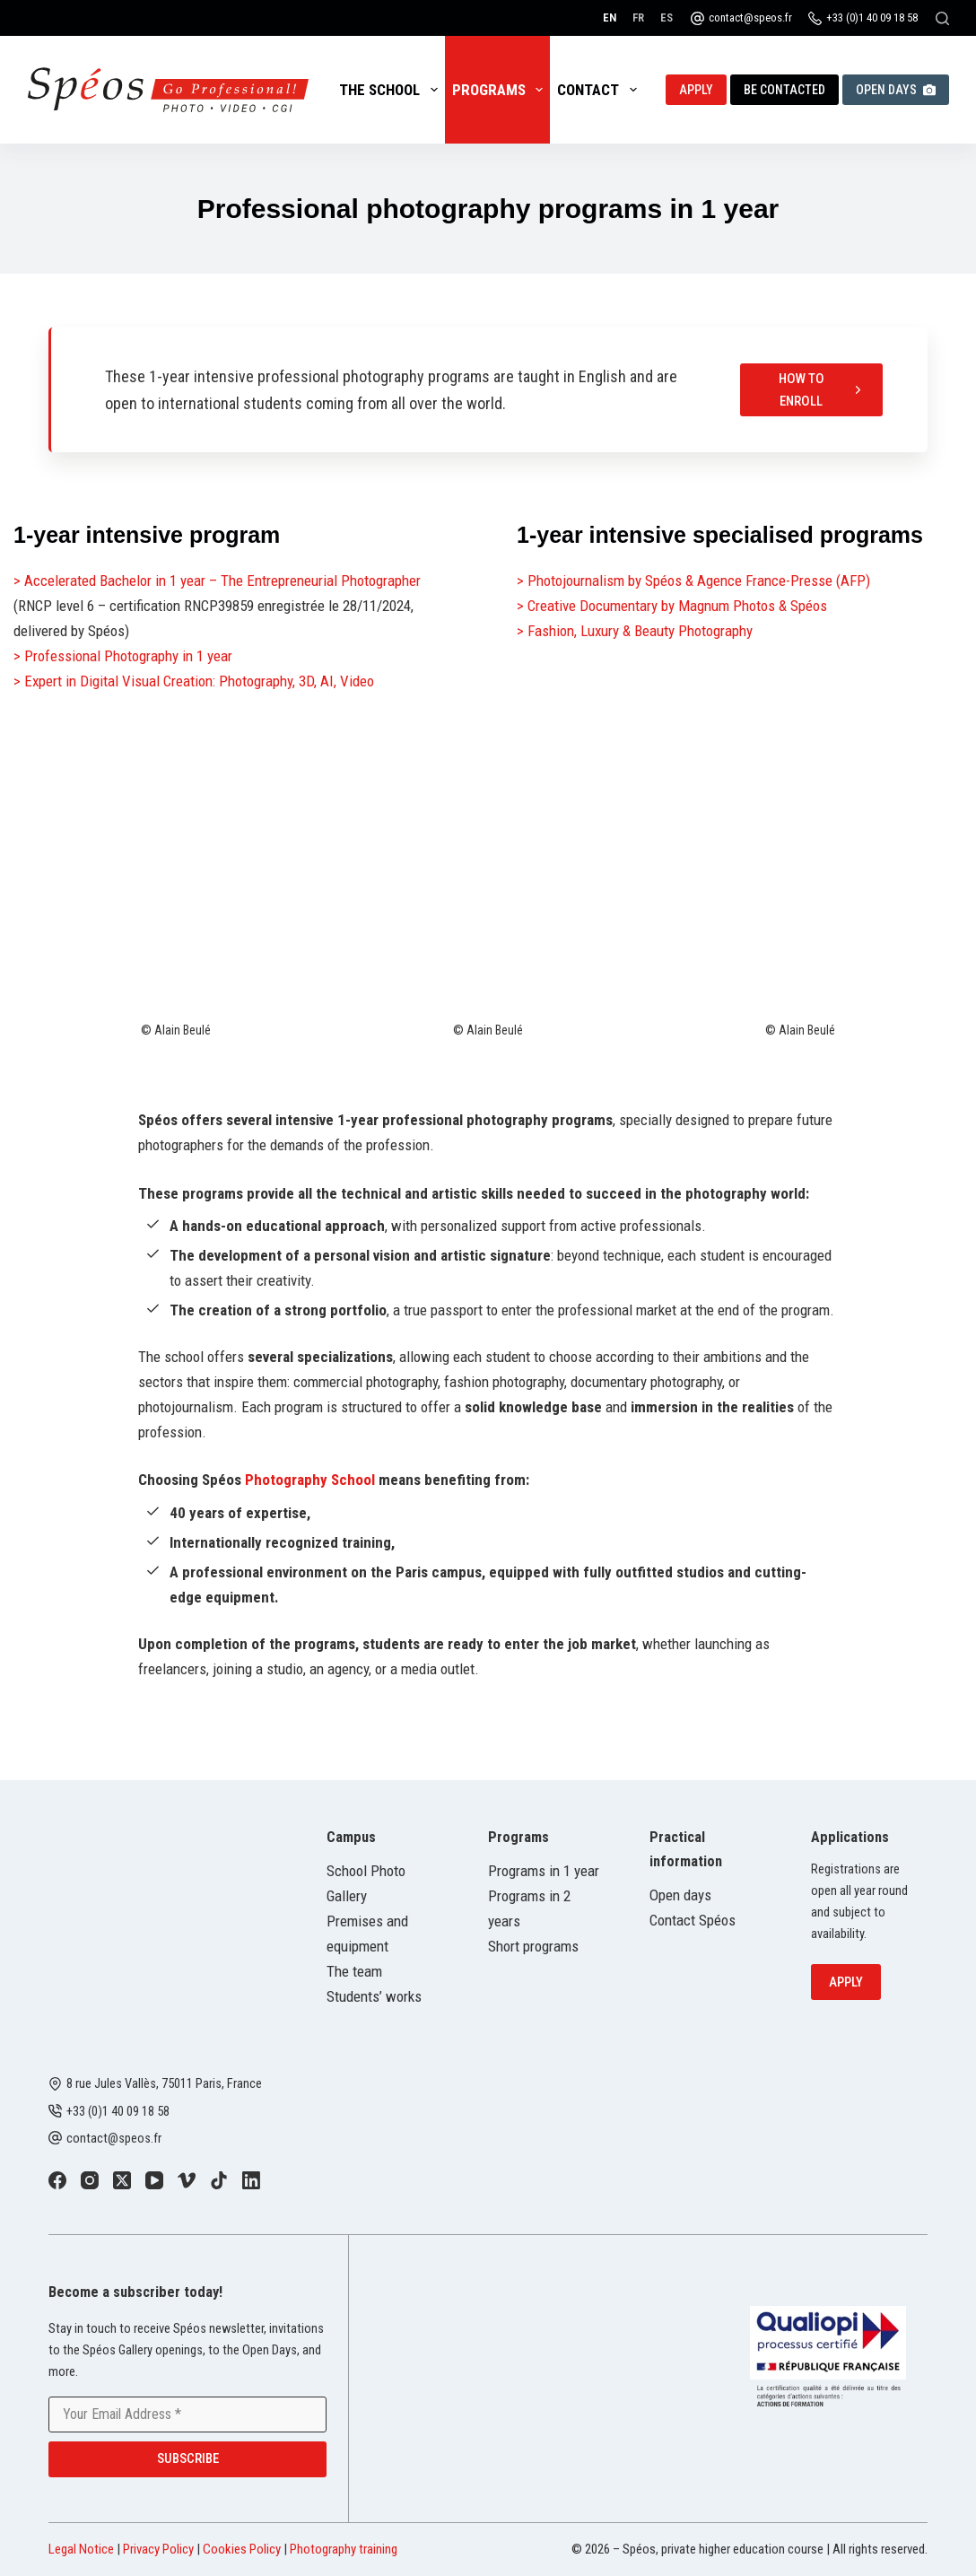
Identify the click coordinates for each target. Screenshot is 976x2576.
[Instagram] (90, 2180)
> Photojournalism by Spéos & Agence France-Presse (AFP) (693, 580)
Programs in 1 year (543, 1871)
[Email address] (187, 2414)
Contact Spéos (692, 1920)
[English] (609, 17)
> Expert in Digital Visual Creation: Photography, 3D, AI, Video (193, 681)
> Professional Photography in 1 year (122, 656)
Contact (600, 89)
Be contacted (784, 90)
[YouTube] (154, 2180)
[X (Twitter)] (122, 2180)
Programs (501, 89)
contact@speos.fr (750, 17)
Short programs (533, 1946)
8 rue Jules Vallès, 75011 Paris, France (164, 2083)
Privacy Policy (158, 2549)
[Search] (942, 18)
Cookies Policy (242, 2549)
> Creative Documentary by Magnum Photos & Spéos (672, 606)
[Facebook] (57, 2180)
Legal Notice (81, 2549)
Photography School (310, 1480)
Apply (696, 90)
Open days (680, 1895)
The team (354, 1971)
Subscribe (188, 2458)
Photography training (343, 2549)
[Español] (666, 17)
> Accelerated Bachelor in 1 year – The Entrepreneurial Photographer (217, 580)
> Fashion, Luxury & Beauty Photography (635, 631)
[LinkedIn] (251, 2180)
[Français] (638, 17)
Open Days (896, 90)
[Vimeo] (187, 2180)
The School (391, 89)
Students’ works (374, 1996)
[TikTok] (219, 2180)
